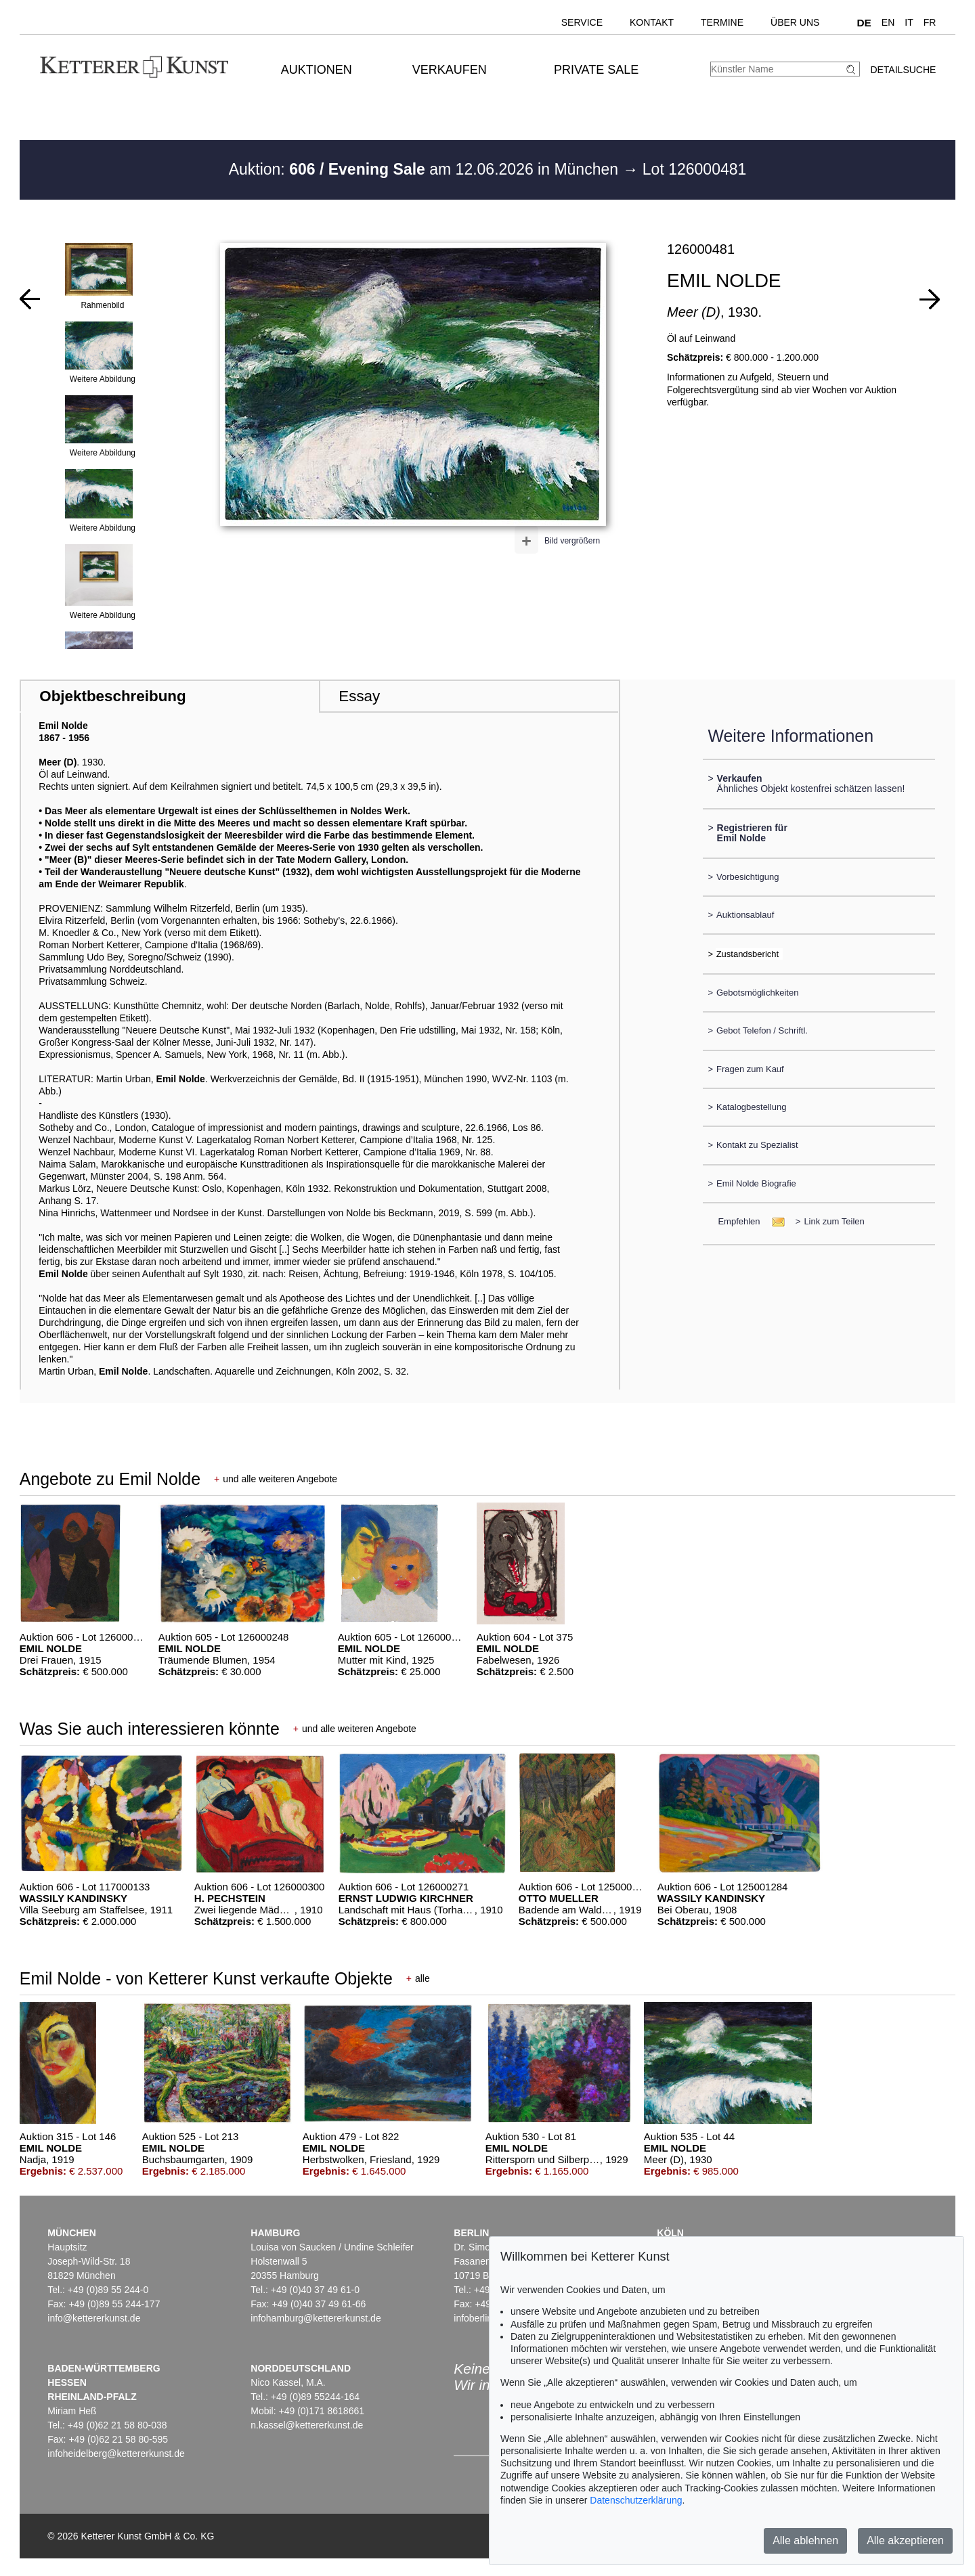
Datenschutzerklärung (636, 2500)
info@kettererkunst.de (93, 2318)
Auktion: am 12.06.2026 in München (426, 169)
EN (888, 22)
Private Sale (596, 69)
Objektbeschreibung (112, 696)
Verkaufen (449, 69)
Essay (359, 696)
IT (909, 22)
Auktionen (316, 69)
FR (930, 22)
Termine (722, 22)
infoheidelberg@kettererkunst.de (116, 2453)
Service (582, 22)
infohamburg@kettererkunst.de (316, 2318)
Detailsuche (903, 69)
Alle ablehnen (805, 2540)
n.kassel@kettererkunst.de (307, 2425)
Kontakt (652, 22)
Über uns (795, 22)
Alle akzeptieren (905, 2540)
